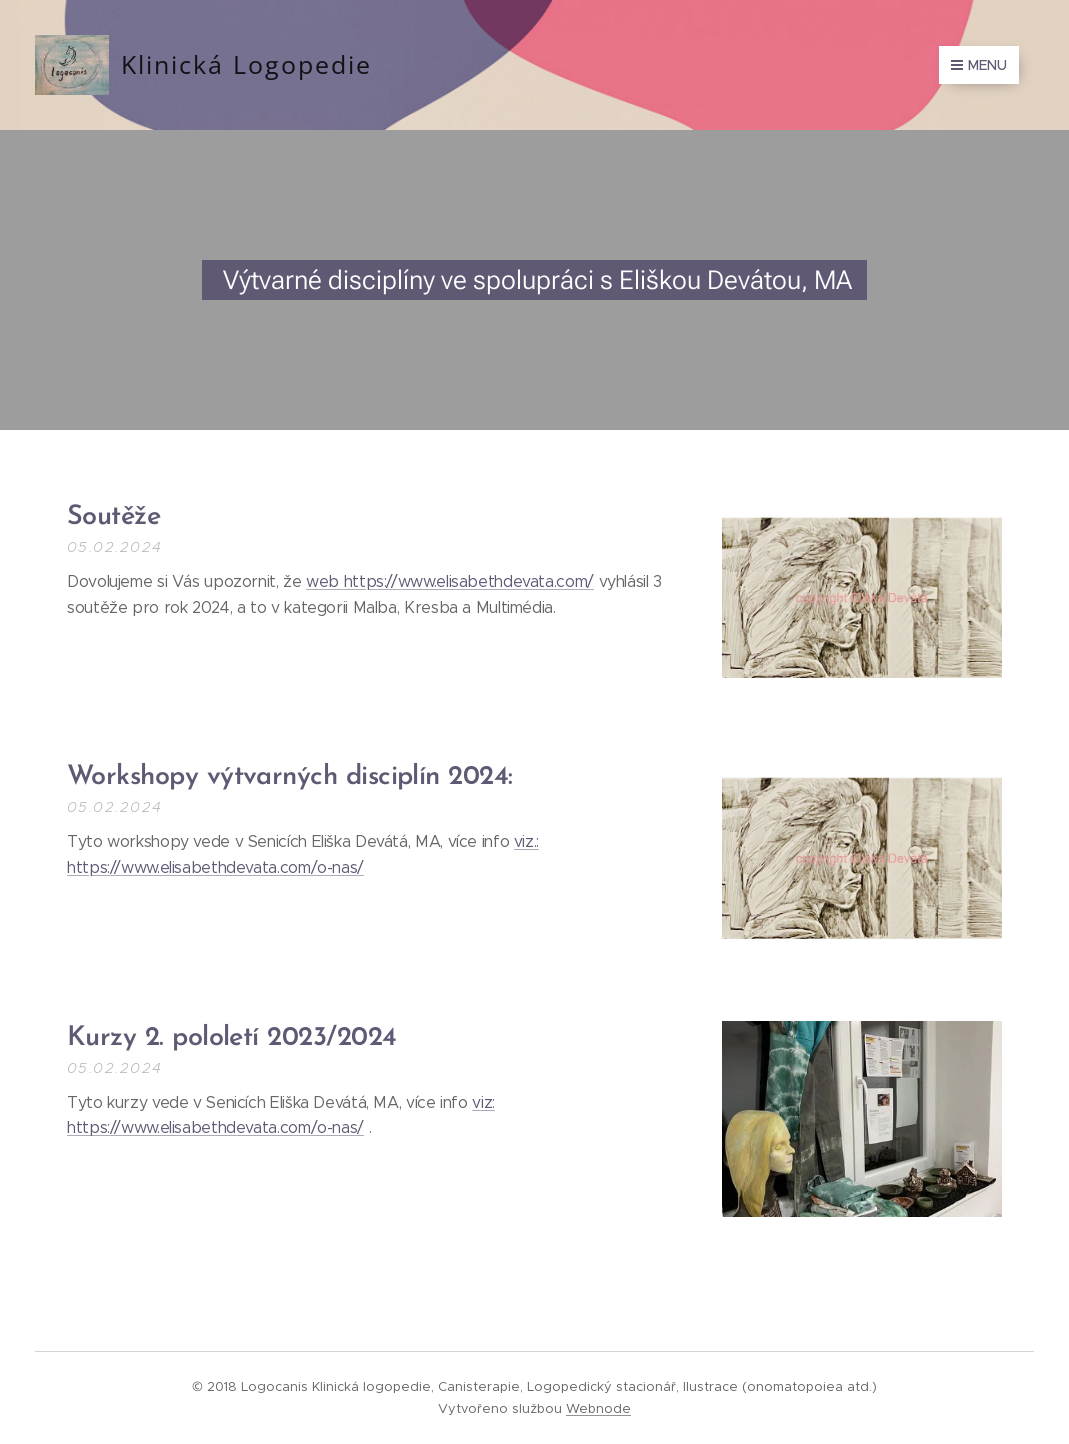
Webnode (598, 1408)
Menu (979, 65)
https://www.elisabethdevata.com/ (469, 581)
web (325, 581)
